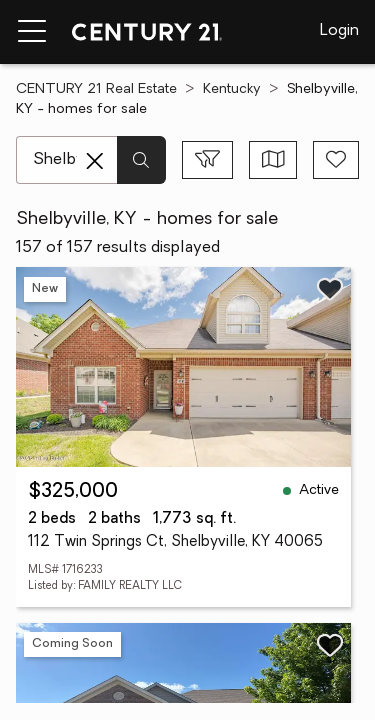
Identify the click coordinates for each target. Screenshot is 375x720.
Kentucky (232, 89)
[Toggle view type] (273, 160)
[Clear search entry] (95, 161)
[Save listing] (330, 289)
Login (339, 31)
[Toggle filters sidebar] (207, 160)
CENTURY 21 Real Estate (96, 89)
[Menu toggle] (32, 32)
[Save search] (336, 160)
